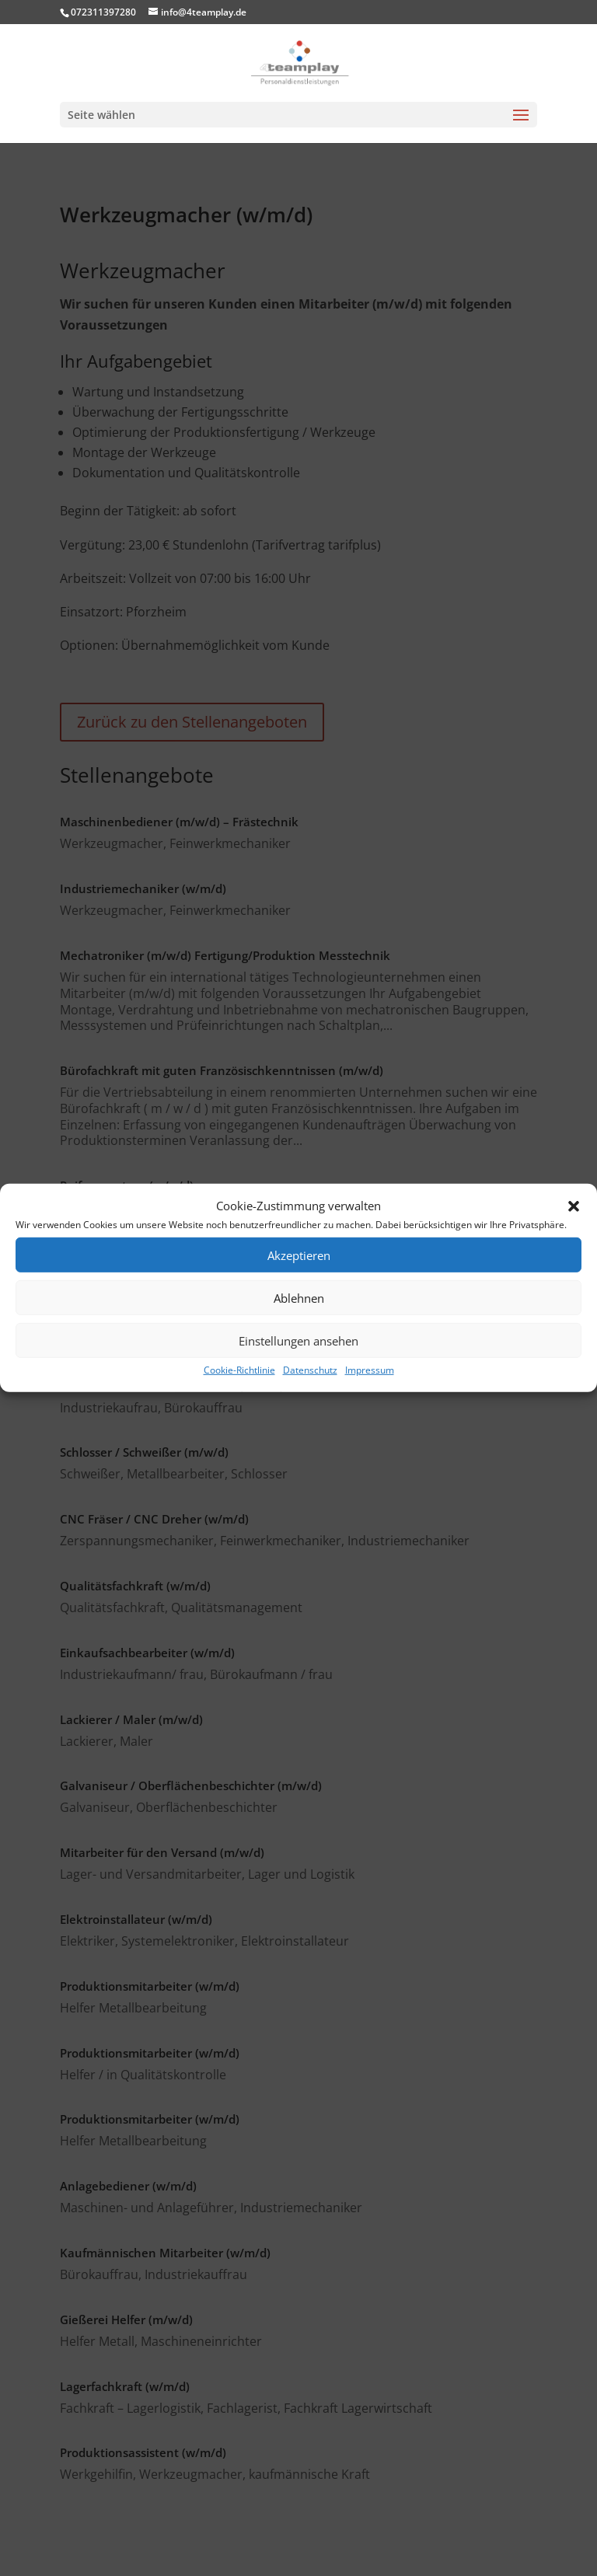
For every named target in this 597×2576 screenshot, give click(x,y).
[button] (573, 1205)
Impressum (369, 1370)
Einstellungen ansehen (298, 1341)
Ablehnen (299, 1298)
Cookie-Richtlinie (239, 1370)
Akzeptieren (298, 1255)
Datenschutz (310, 1370)
